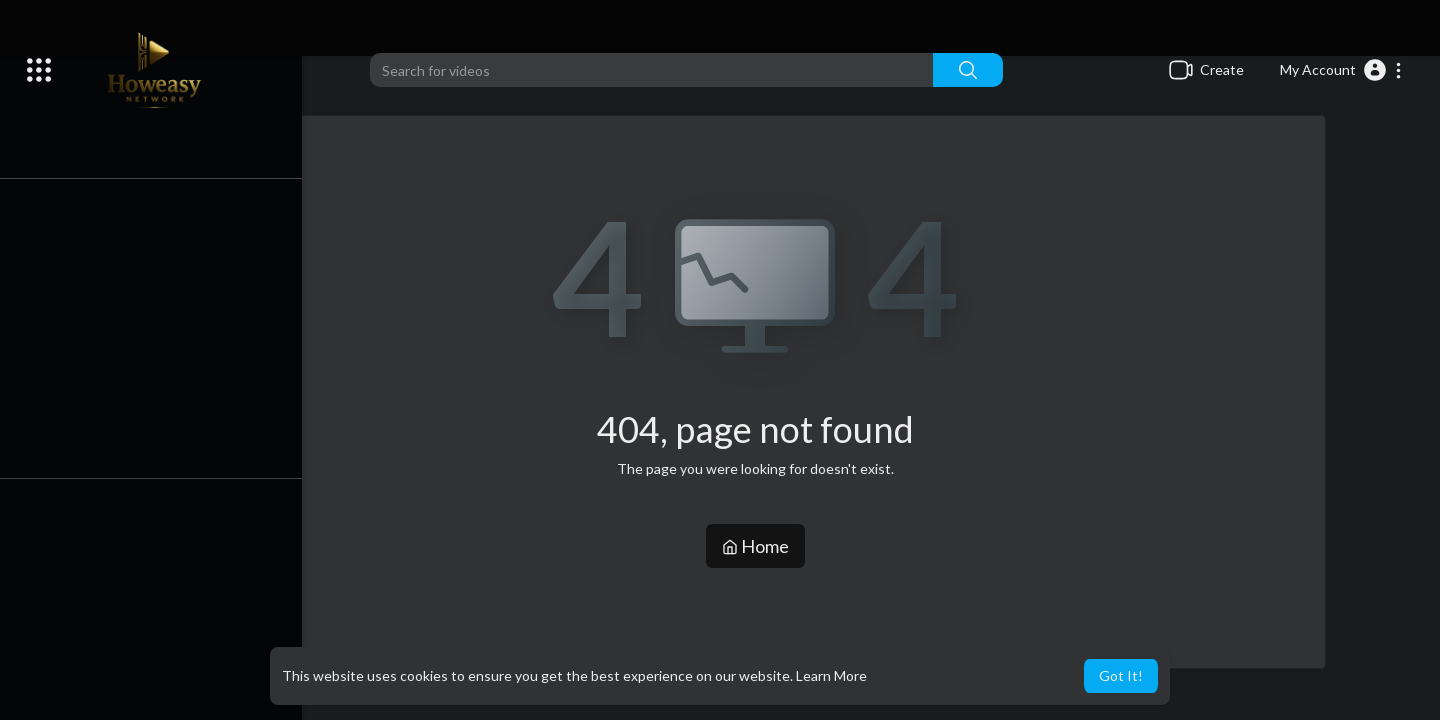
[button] (1341, 70)
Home (760, 546)
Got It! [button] (1121, 675)
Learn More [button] (831, 675)
